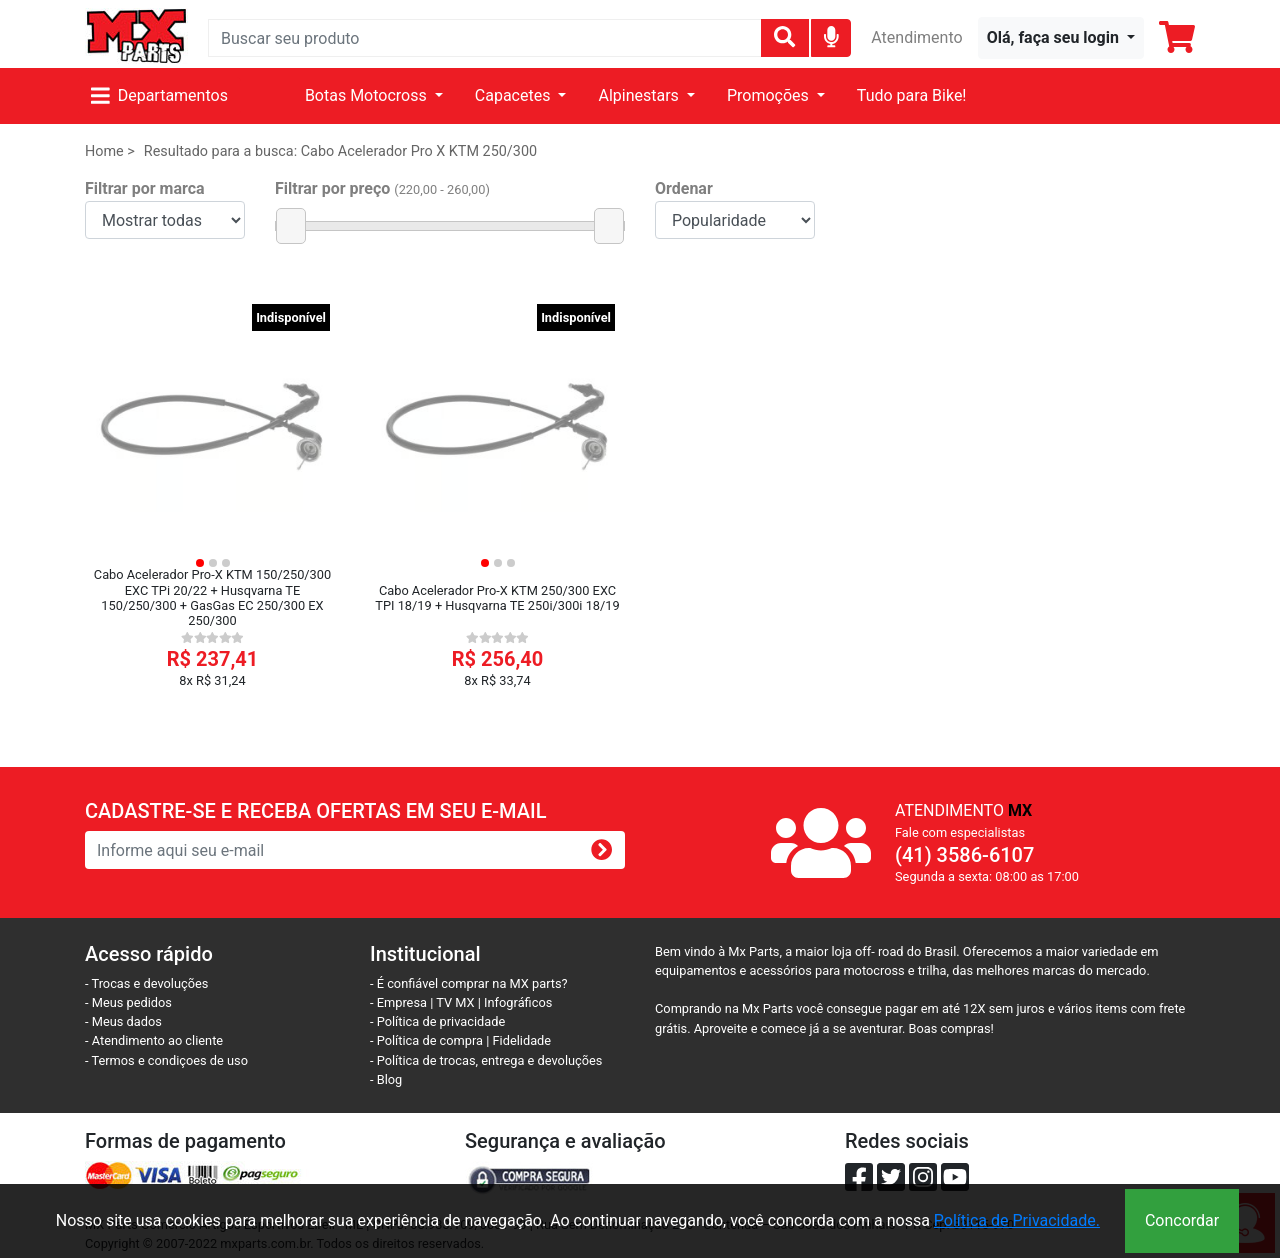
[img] (831, 36)
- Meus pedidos (128, 1002)
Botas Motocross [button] (368, 95)
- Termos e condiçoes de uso (166, 1060)
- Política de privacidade (437, 1021)
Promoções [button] (770, 95)
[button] (1061, 38)
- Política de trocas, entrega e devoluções (486, 1060)
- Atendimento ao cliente (154, 1040)
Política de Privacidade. (1017, 1220)
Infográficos (518, 1002)
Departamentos (159, 95)
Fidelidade (522, 1040)
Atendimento (916, 37)
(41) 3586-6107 (964, 855)
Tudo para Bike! (912, 95)
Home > (110, 151)
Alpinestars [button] (640, 95)
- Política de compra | (431, 1040)
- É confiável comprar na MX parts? (469, 983)
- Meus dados (123, 1021)
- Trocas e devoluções (146, 983)
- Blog (386, 1079)
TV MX (455, 1002)
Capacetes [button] (515, 95)
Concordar (1182, 1220)
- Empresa (398, 1002)
